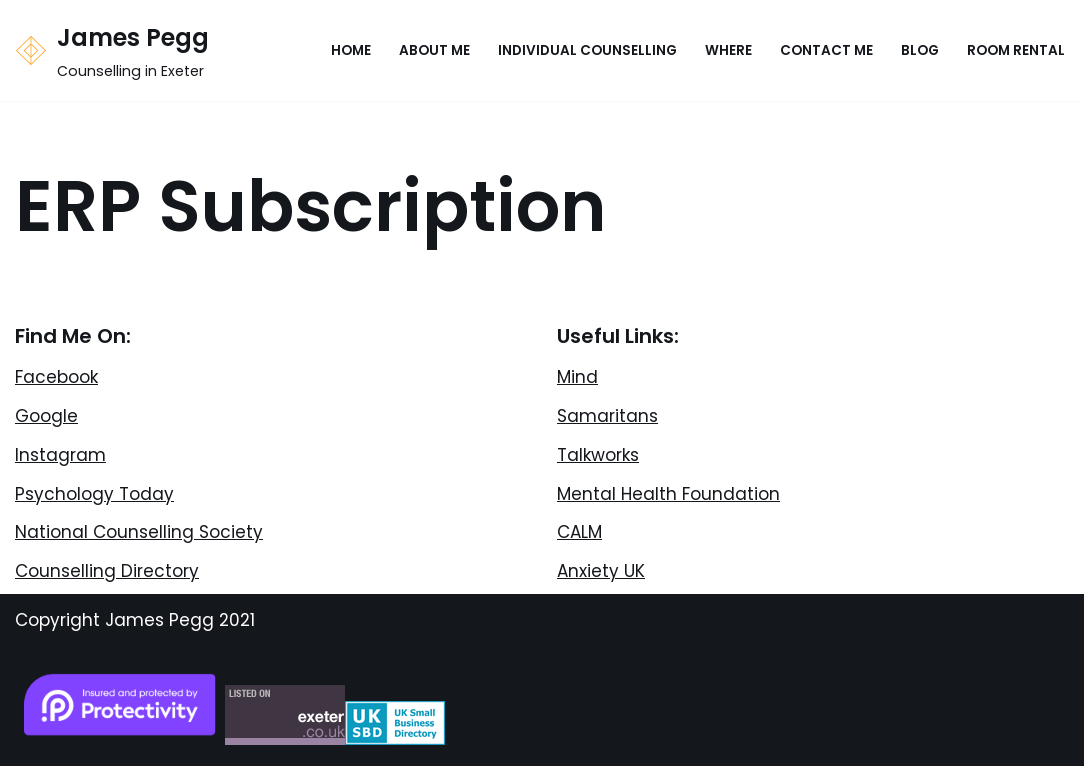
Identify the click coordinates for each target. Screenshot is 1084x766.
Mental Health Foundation (668, 494)
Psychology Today (94, 494)
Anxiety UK (601, 571)
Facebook (56, 377)
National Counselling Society (139, 532)
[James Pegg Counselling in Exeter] (112, 50)
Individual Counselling (587, 50)
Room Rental (1016, 50)
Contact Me (826, 50)
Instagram (60, 455)
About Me (434, 50)
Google (46, 416)
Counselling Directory (107, 571)
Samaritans (607, 416)
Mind (577, 377)
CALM (579, 532)
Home (351, 50)
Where (728, 50)
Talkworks (598, 455)
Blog (920, 50)
